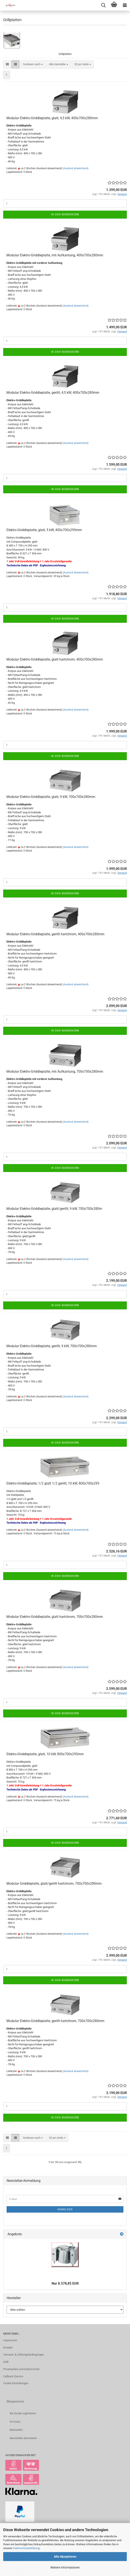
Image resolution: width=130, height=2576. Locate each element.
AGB (6, 2361)
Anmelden (65, 2209)
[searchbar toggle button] (103, 5)
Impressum (10, 2340)
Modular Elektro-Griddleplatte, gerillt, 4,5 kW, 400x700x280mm (52, 393)
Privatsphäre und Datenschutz (21, 2369)
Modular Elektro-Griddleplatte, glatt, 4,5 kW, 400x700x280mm (52, 118)
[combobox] (33, 64)
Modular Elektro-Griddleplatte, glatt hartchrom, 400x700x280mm (54, 659)
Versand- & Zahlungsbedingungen (23, 2354)
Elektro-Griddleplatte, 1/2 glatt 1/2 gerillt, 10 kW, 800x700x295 (52, 1483)
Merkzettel (16, 2429)
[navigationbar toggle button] (124, 5)
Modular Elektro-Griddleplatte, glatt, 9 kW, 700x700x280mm (50, 797)
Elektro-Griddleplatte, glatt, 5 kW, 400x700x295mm (44, 530)
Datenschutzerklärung (26, 2548)
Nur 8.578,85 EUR (65, 2283)
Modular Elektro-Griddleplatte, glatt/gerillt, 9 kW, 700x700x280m (54, 1209)
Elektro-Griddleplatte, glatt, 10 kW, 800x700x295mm (45, 1754)
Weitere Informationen (65, 2567)
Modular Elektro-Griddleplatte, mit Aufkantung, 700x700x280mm (54, 1071)
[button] (7, 64)
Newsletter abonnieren (23, 2438)
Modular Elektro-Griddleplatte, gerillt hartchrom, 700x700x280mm (55, 2021)
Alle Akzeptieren (65, 2556)
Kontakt (8, 2347)
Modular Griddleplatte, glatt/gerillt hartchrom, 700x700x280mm (54, 1883)
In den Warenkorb (65, 214)
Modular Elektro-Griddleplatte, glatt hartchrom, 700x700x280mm (54, 1617)
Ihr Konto (15, 2421)
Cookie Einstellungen (15, 2383)
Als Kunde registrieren (23, 2413)
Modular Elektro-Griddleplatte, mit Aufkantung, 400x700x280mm (54, 255)
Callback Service (13, 2376)
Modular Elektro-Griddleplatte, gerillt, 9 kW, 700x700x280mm (51, 1346)
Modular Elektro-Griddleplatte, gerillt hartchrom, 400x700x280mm (55, 934)
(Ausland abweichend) (75, 168)
